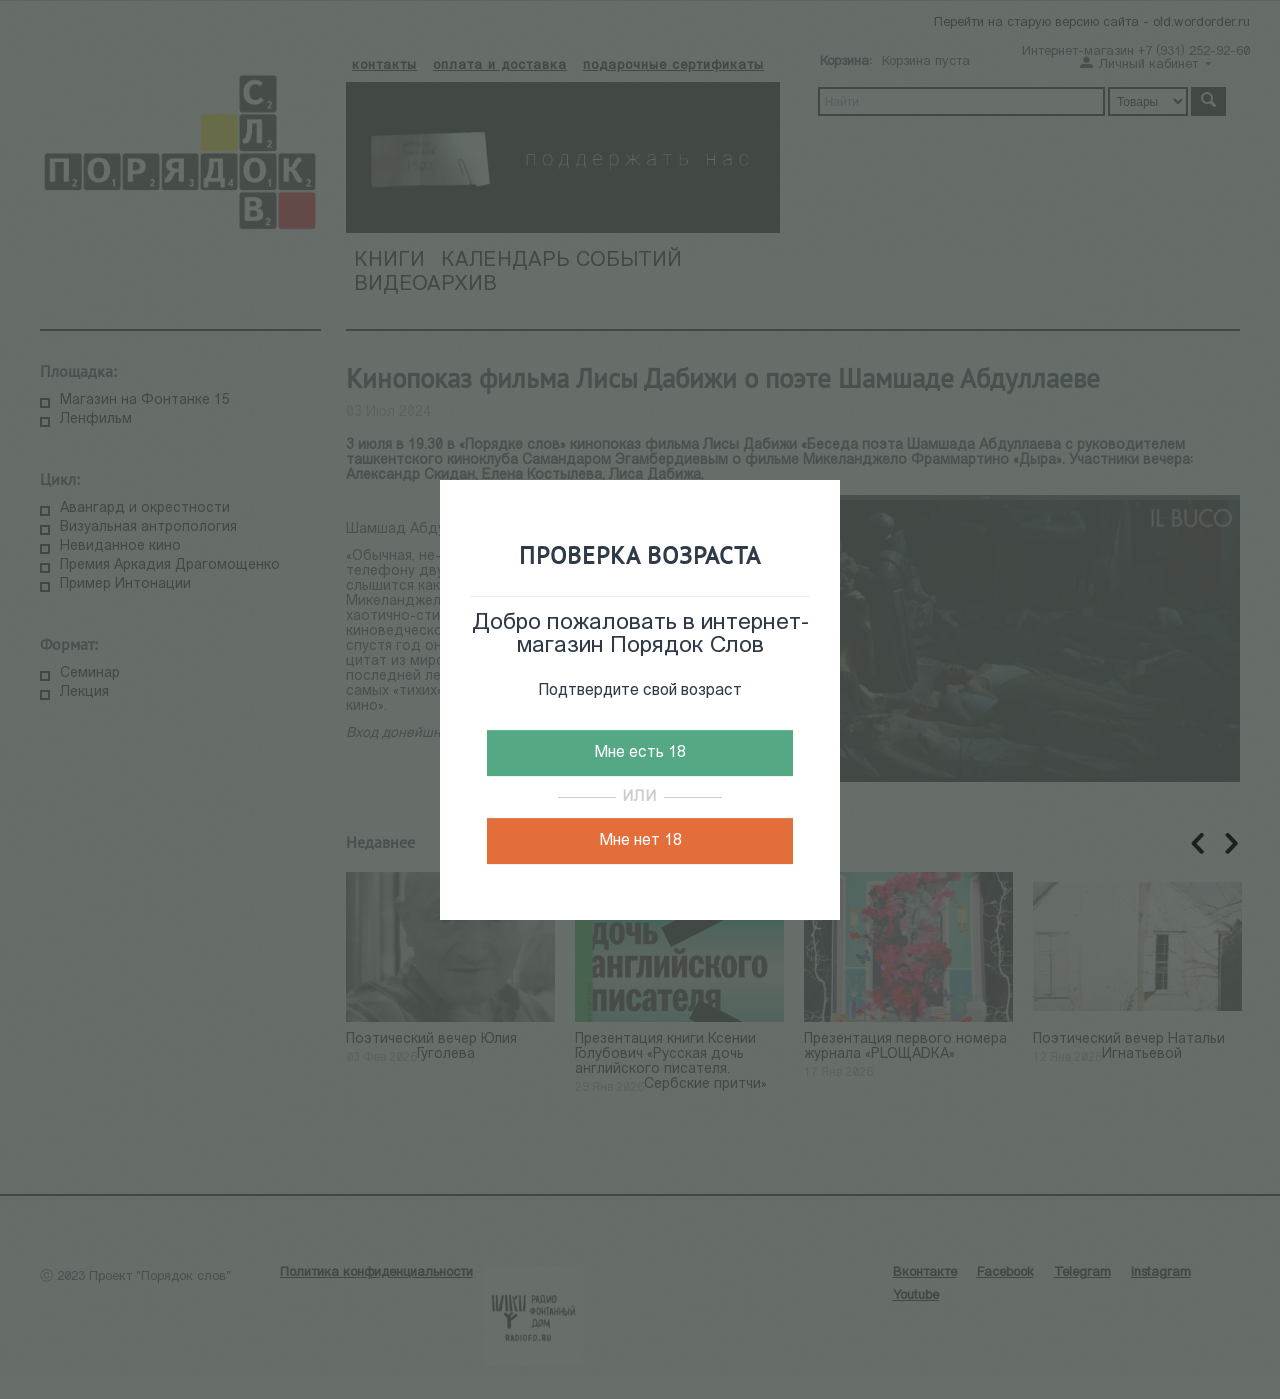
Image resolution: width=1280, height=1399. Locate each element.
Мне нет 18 (640, 841)
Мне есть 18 (640, 753)
